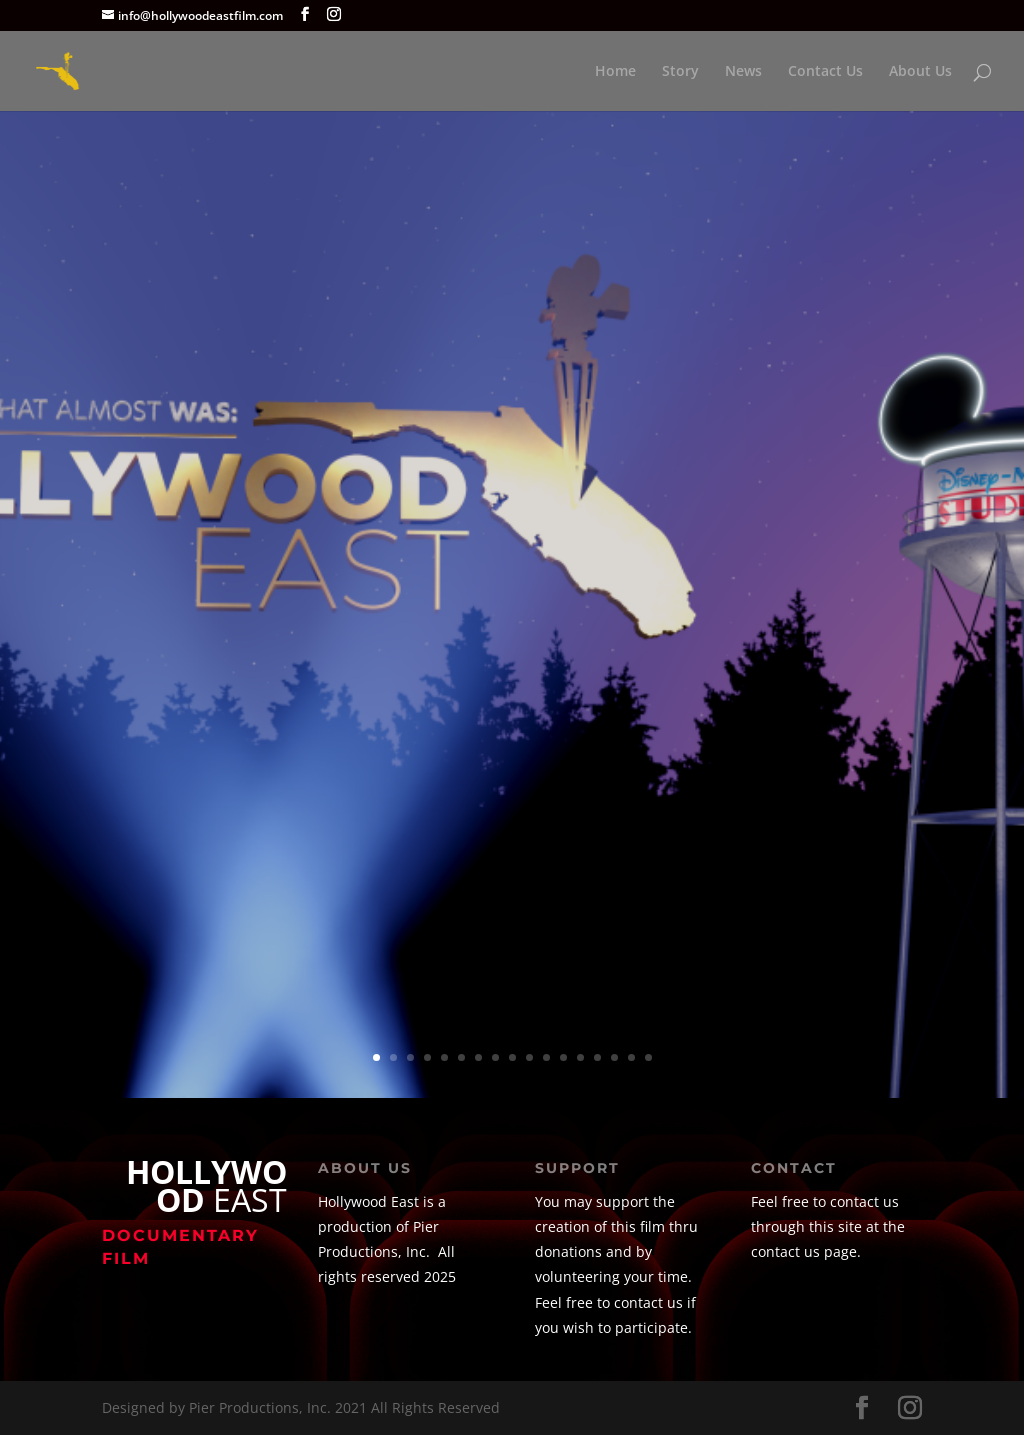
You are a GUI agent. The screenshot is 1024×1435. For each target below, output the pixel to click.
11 (546, 1057)
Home (615, 72)
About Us (920, 72)
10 (529, 1057)
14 (597, 1057)
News (743, 72)
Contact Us (825, 72)
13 (580, 1057)
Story (680, 72)
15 (614, 1057)
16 (631, 1057)
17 (648, 1057)
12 (563, 1057)
